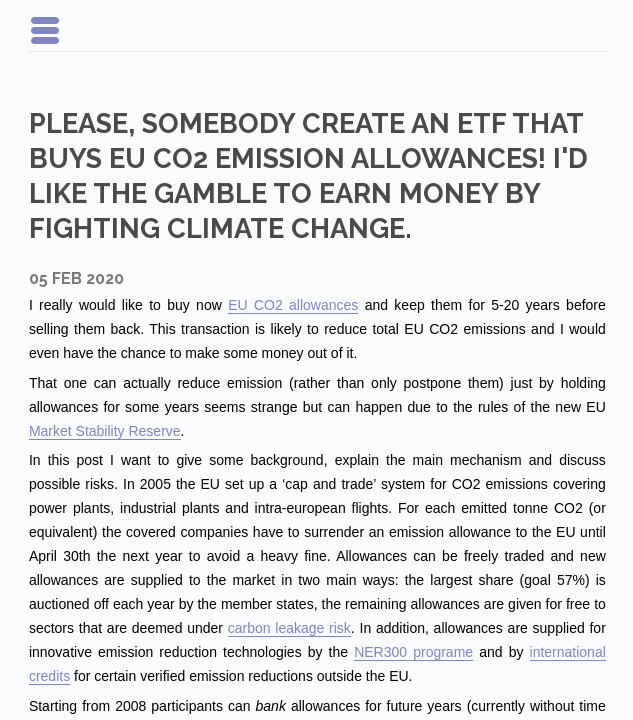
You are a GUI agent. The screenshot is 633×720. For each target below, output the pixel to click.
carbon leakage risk (289, 628)
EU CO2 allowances (293, 305)
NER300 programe (413, 652)
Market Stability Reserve (105, 431)
